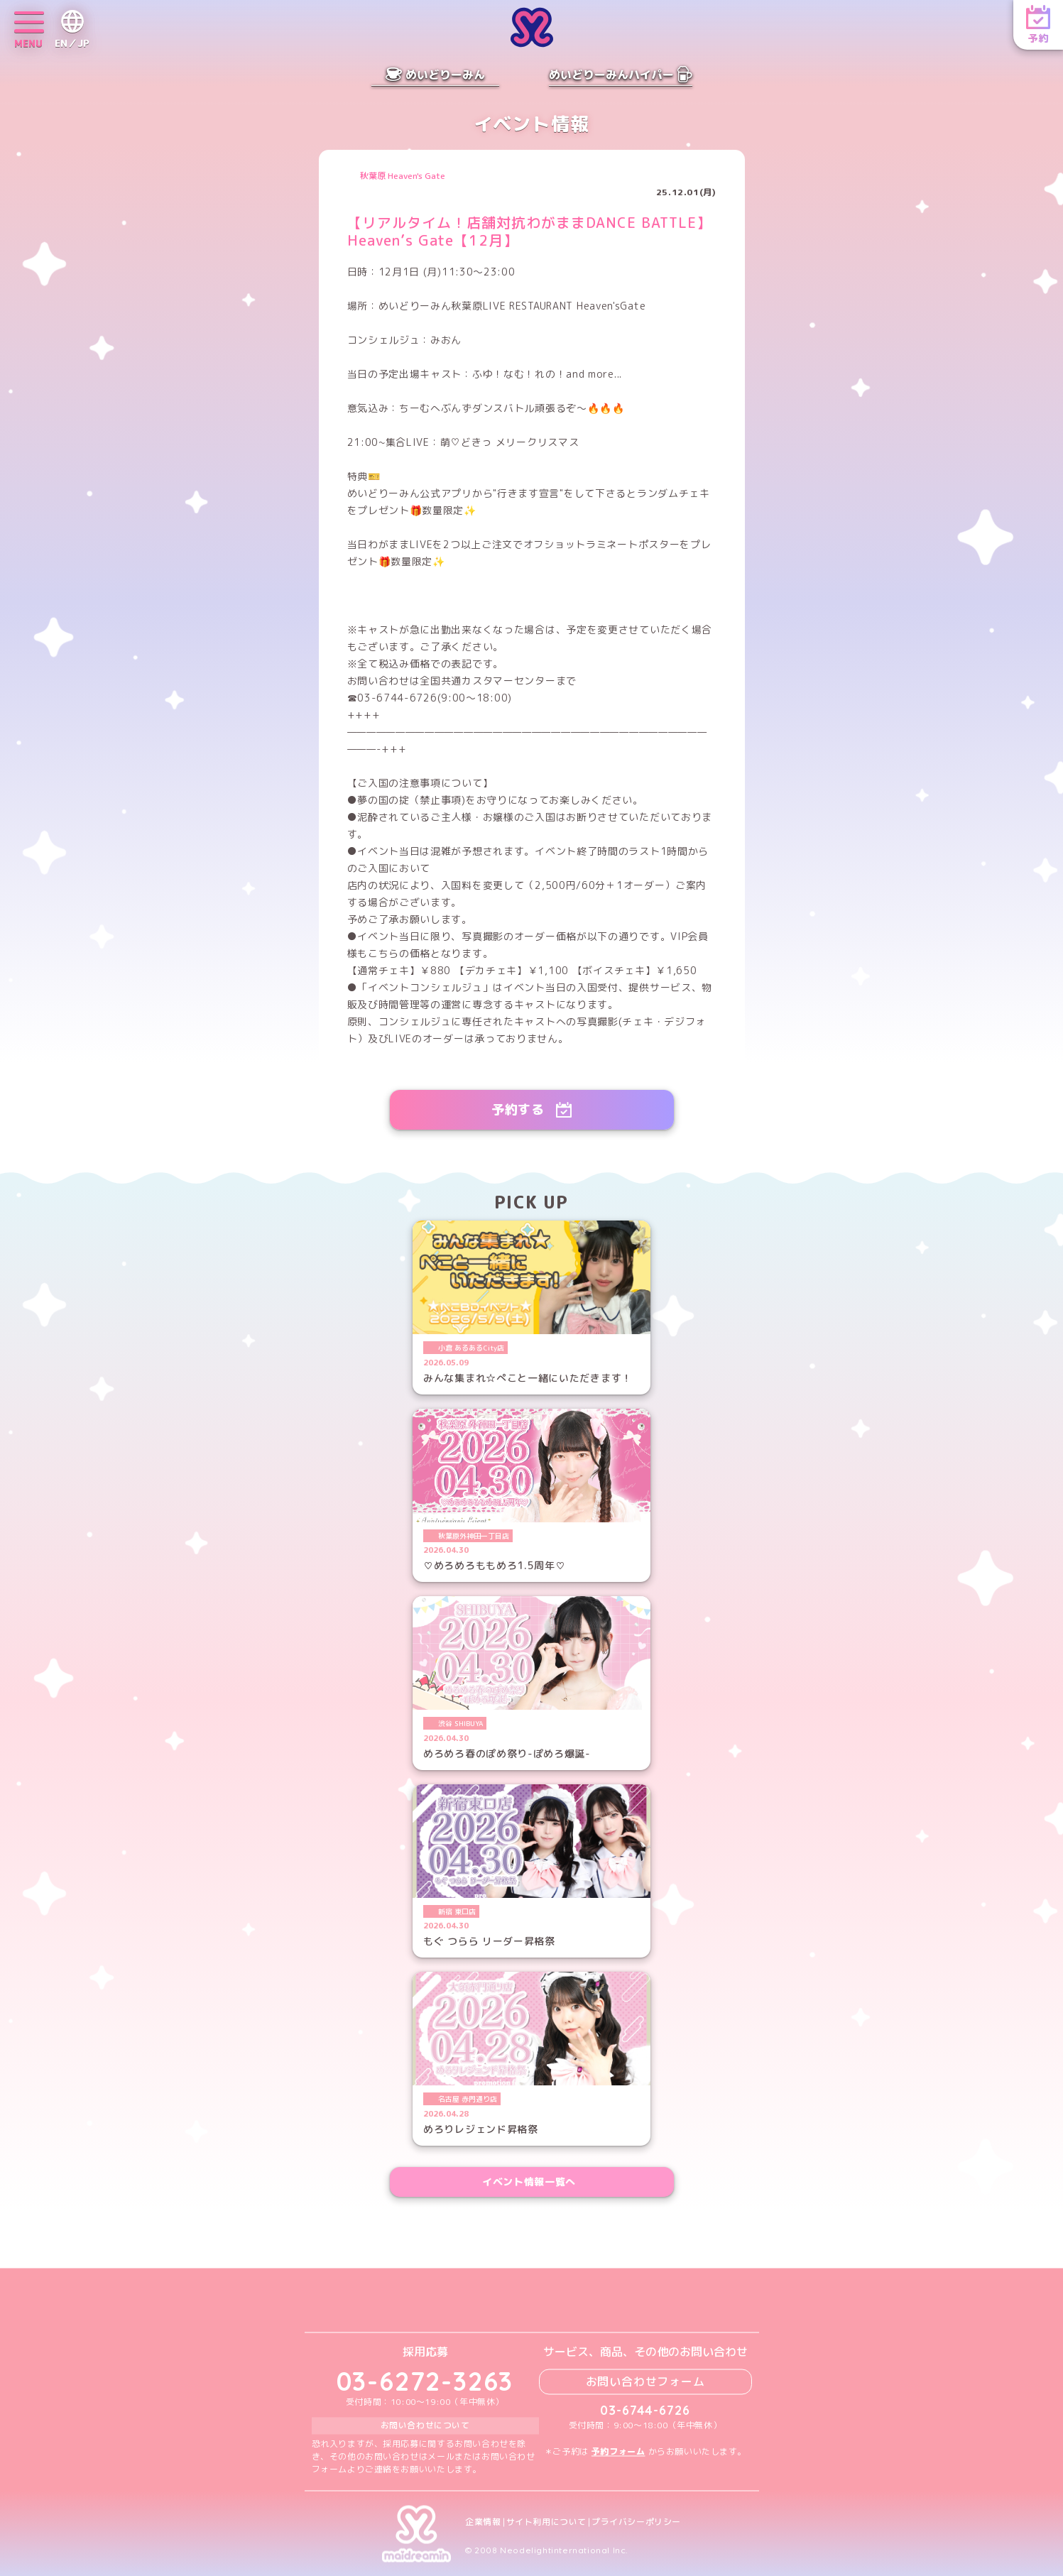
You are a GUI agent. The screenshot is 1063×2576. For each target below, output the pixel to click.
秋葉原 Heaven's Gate (402, 176)
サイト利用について (546, 2522)
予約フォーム (618, 2451)
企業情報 (483, 2522)
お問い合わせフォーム (645, 2381)
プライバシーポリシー (636, 2522)
